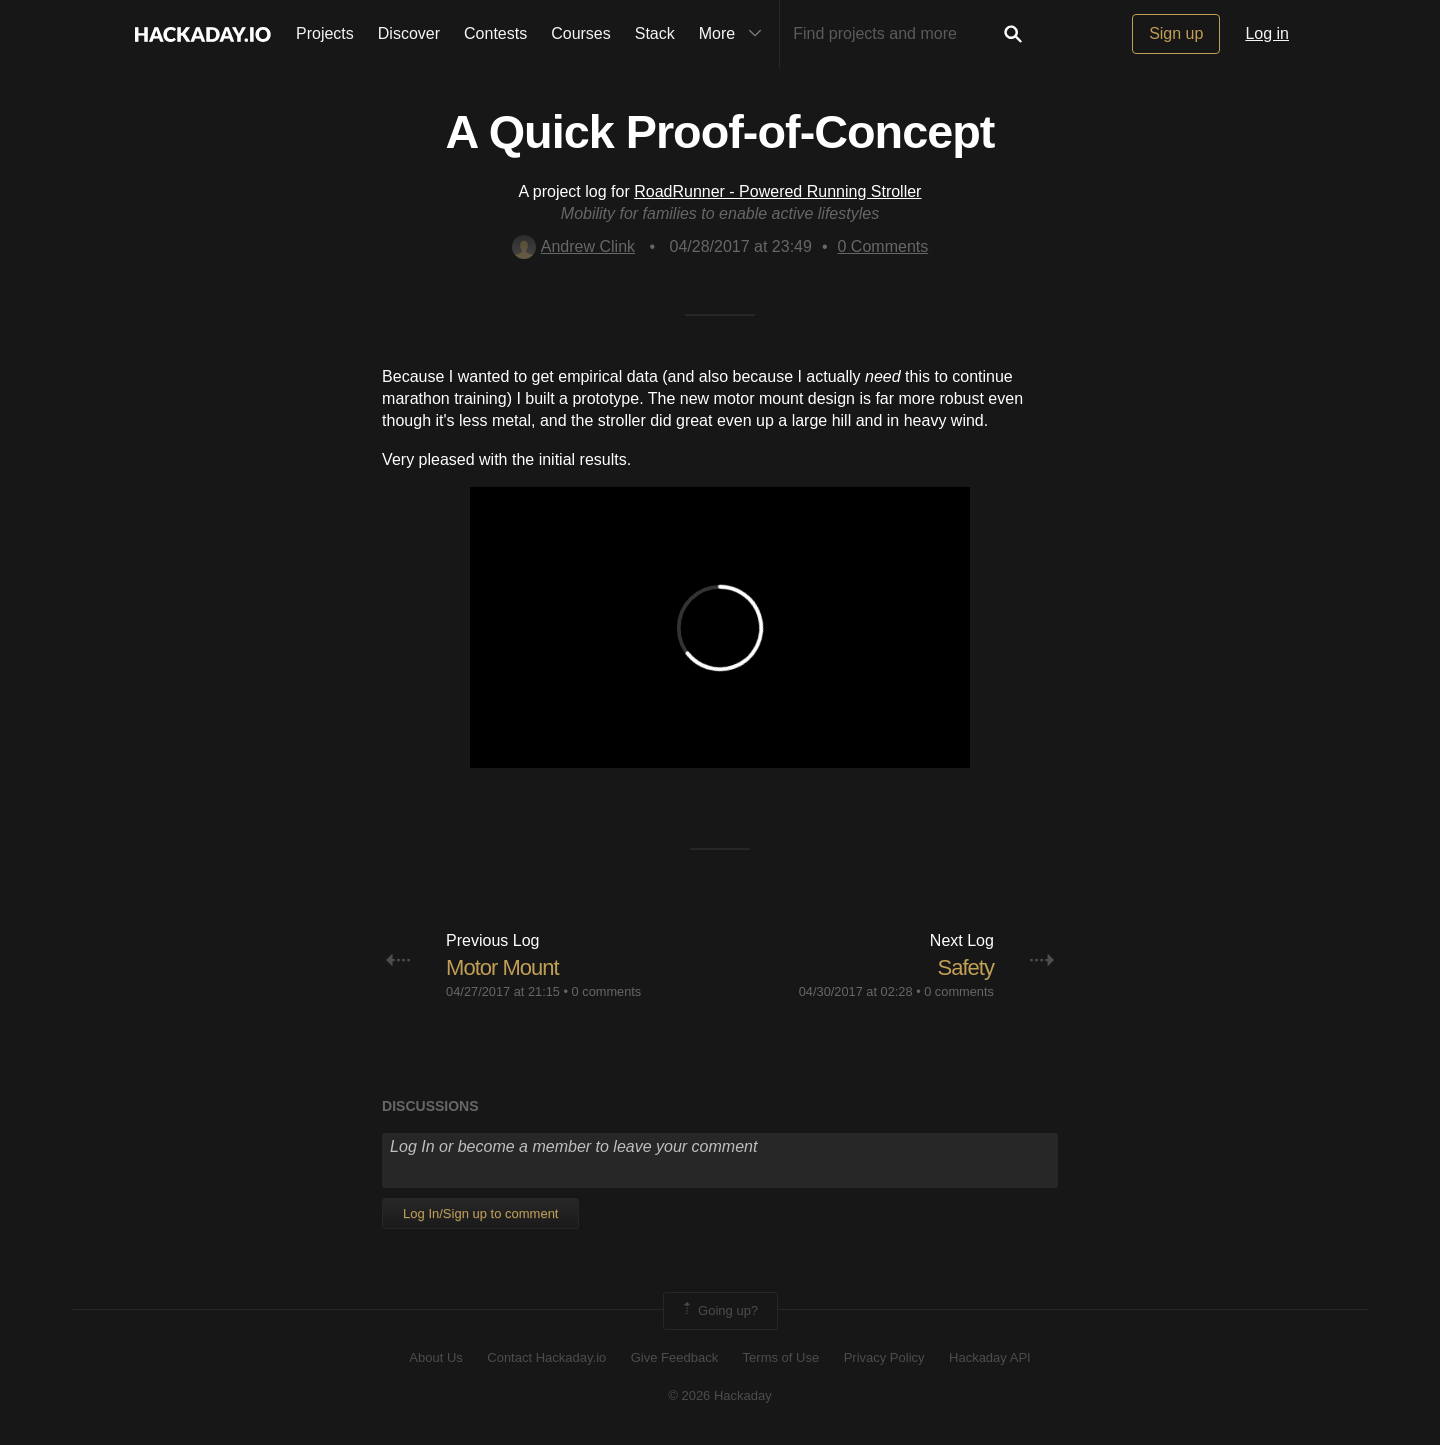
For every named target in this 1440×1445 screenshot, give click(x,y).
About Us (435, 1357)
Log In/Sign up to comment (480, 1213)
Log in (1267, 33)
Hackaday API (990, 1357)
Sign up (1176, 33)
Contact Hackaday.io (546, 1357)
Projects (325, 33)
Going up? (719, 1311)
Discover (409, 33)
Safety (966, 967)
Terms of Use (781, 1357)
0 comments (607, 991)
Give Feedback (674, 1357)
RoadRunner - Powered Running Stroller (777, 191)
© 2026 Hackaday (720, 1395)
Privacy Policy (884, 1357)
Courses (581, 33)
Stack (655, 33)
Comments (883, 246)
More (735, 34)
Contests (495, 33)
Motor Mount (502, 967)
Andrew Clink (573, 246)
